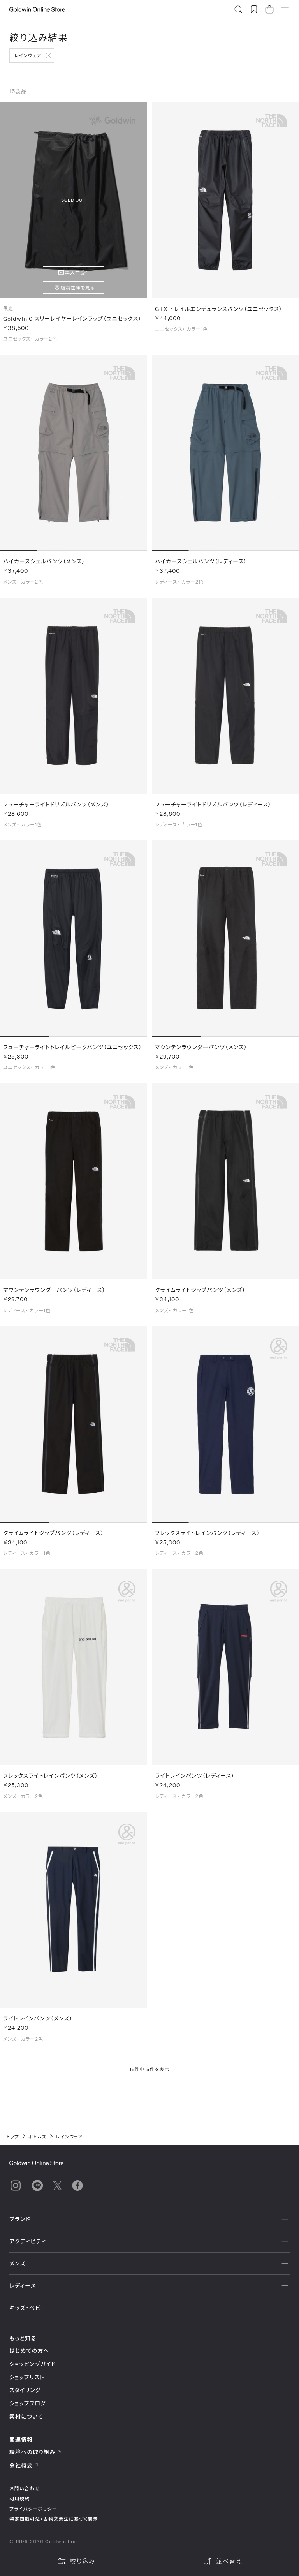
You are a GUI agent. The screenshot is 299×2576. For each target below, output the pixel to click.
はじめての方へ (29, 2350)
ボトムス (37, 2136)
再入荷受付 (77, 273)
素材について (26, 2416)
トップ (12, 2136)
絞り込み (76, 2561)
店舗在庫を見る (77, 287)
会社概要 (24, 2465)
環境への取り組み (35, 2452)
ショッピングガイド (32, 2364)
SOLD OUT (73, 200)
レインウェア (27, 55)
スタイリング (24, 2390)
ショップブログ (27, 2403)
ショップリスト (26, 2377)
